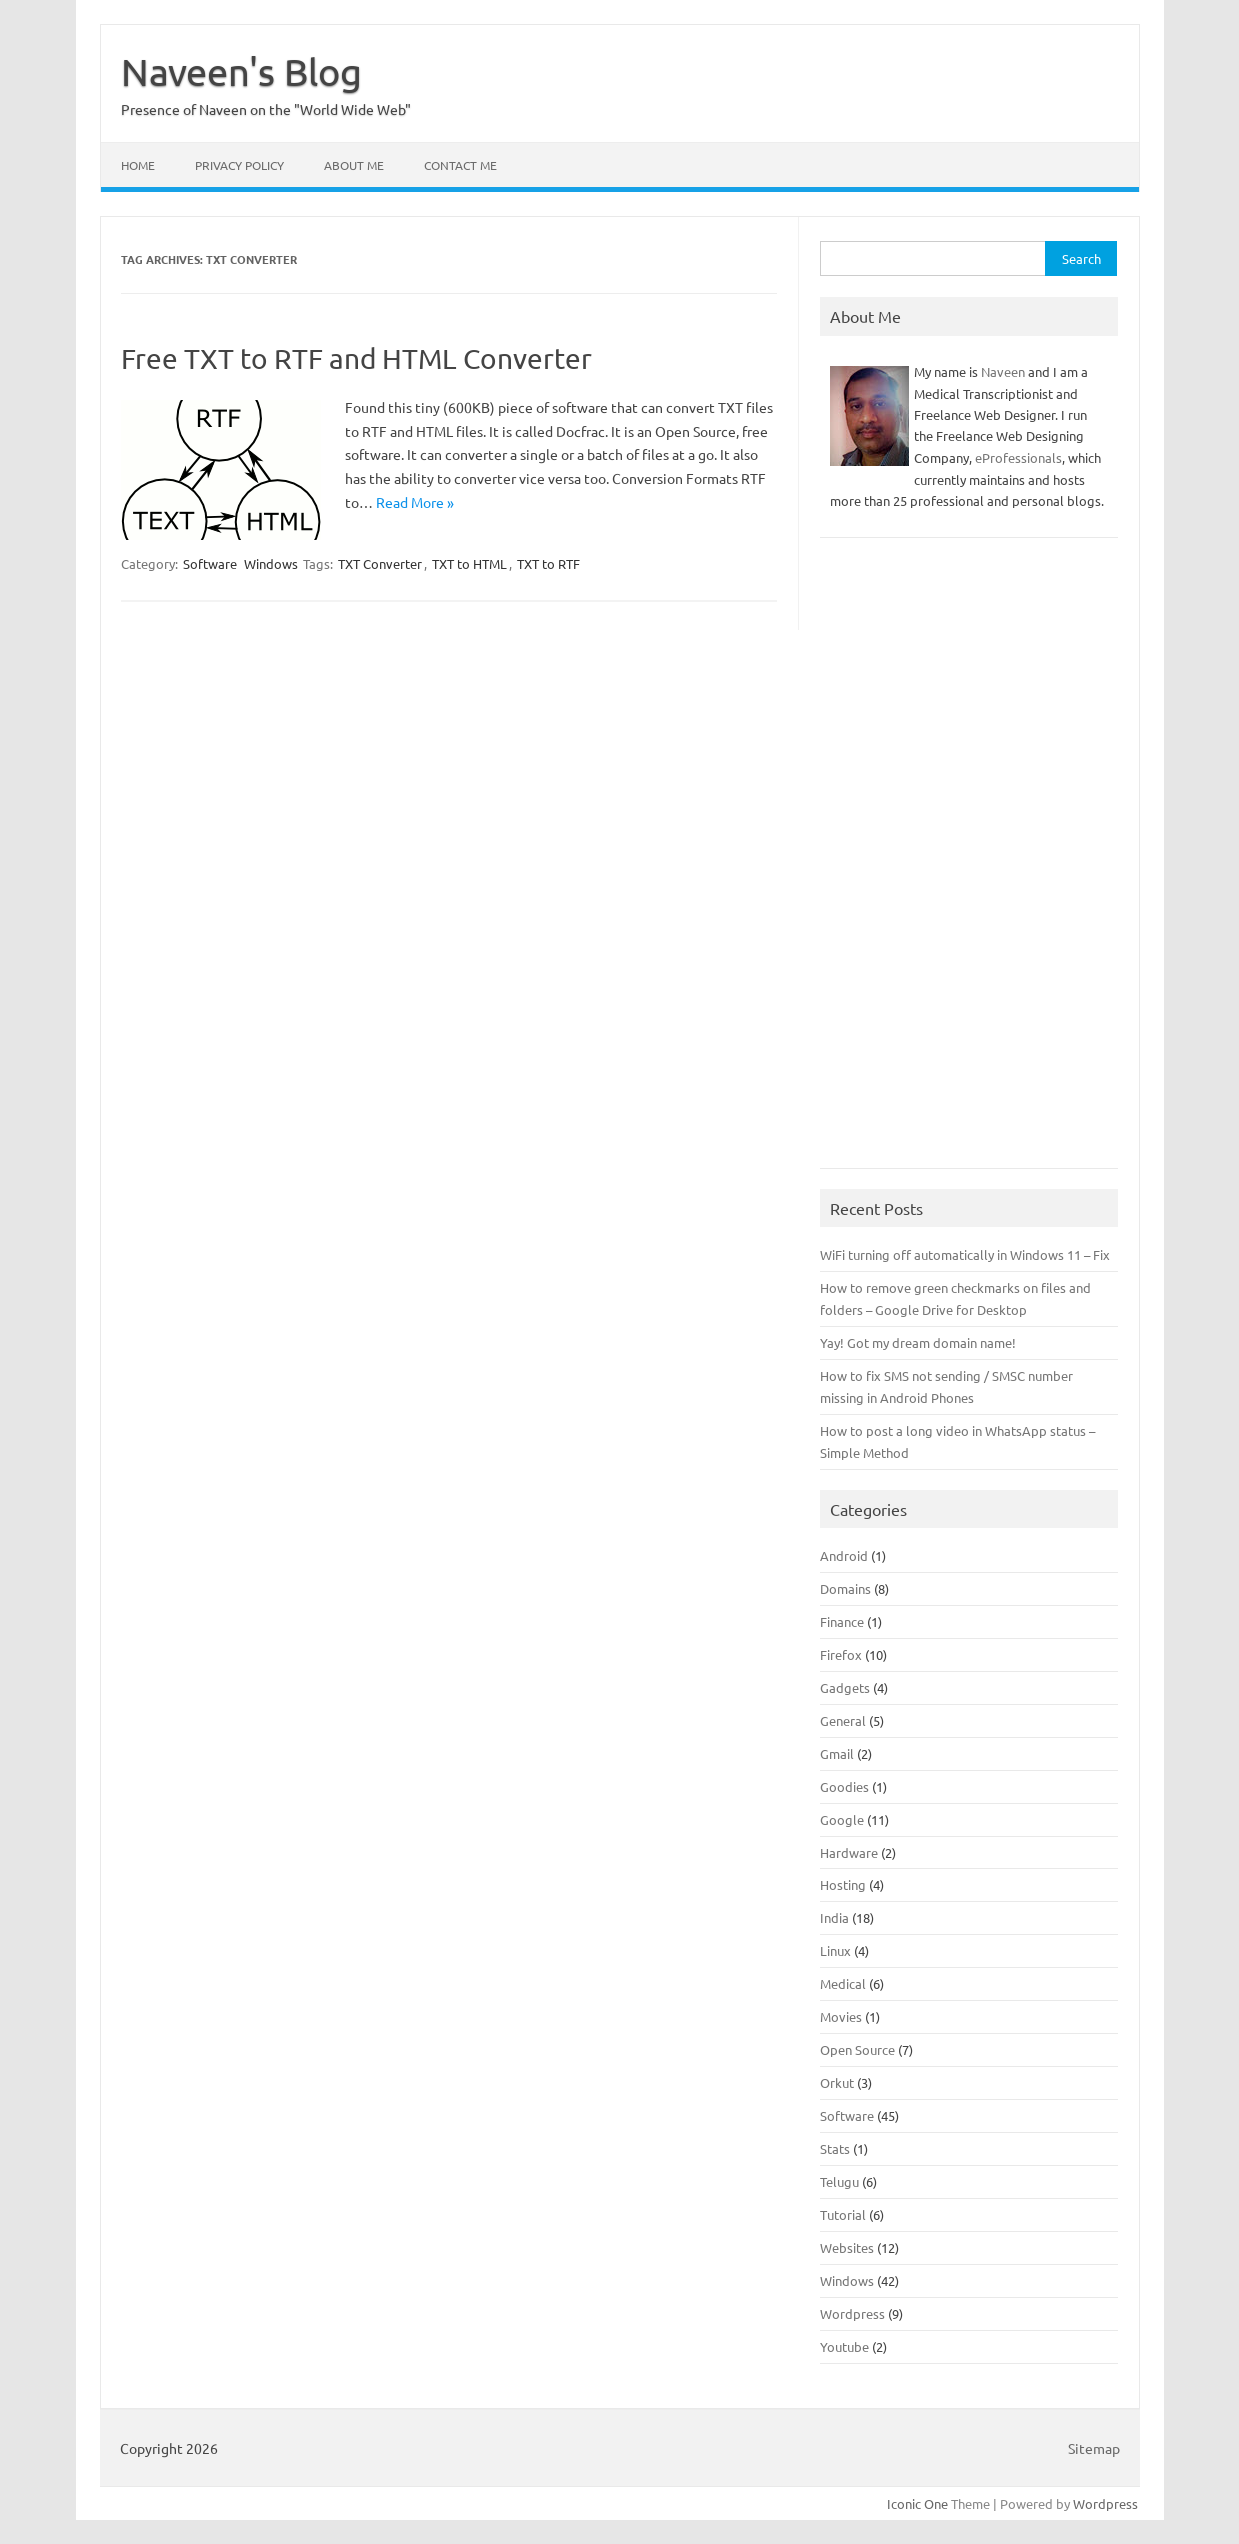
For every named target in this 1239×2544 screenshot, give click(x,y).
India (834, 1917)
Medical (843, 1983)
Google (842, 1819)
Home (138, 165)
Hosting (843, 1884)
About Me (354, 165)
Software (210, 563)
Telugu (839, 2181)
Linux (835, 1950)
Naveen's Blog (241, 71)
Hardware (849, 1852)
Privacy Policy (239, 165)
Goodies (844, 1786)
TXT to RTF (548, 563)
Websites (847, 2247)
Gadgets (845, 1687)
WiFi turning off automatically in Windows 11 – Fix (965, 1254)
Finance (842, 1621)
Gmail (837, 1753)
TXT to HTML (469, 563)
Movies (841, 2016)
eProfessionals (1018, 457)
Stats (835, 2148)
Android (844, 1555)
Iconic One (917, 2503)
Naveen (1003, 371)
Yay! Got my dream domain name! (918, 1342)
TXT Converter (380, 563)
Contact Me (460, 165)
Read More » (415, 502)
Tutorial (843, 2214)
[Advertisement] (969, 863)
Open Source (857, 2049)
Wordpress (852, 2313)
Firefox (841, 1654)
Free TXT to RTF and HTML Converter (356, 358)
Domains (845, 1588)
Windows (271, 563)
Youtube (844, 2346)
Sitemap (1094, 2448)
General (843, 1720)
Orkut (837, 2082)
